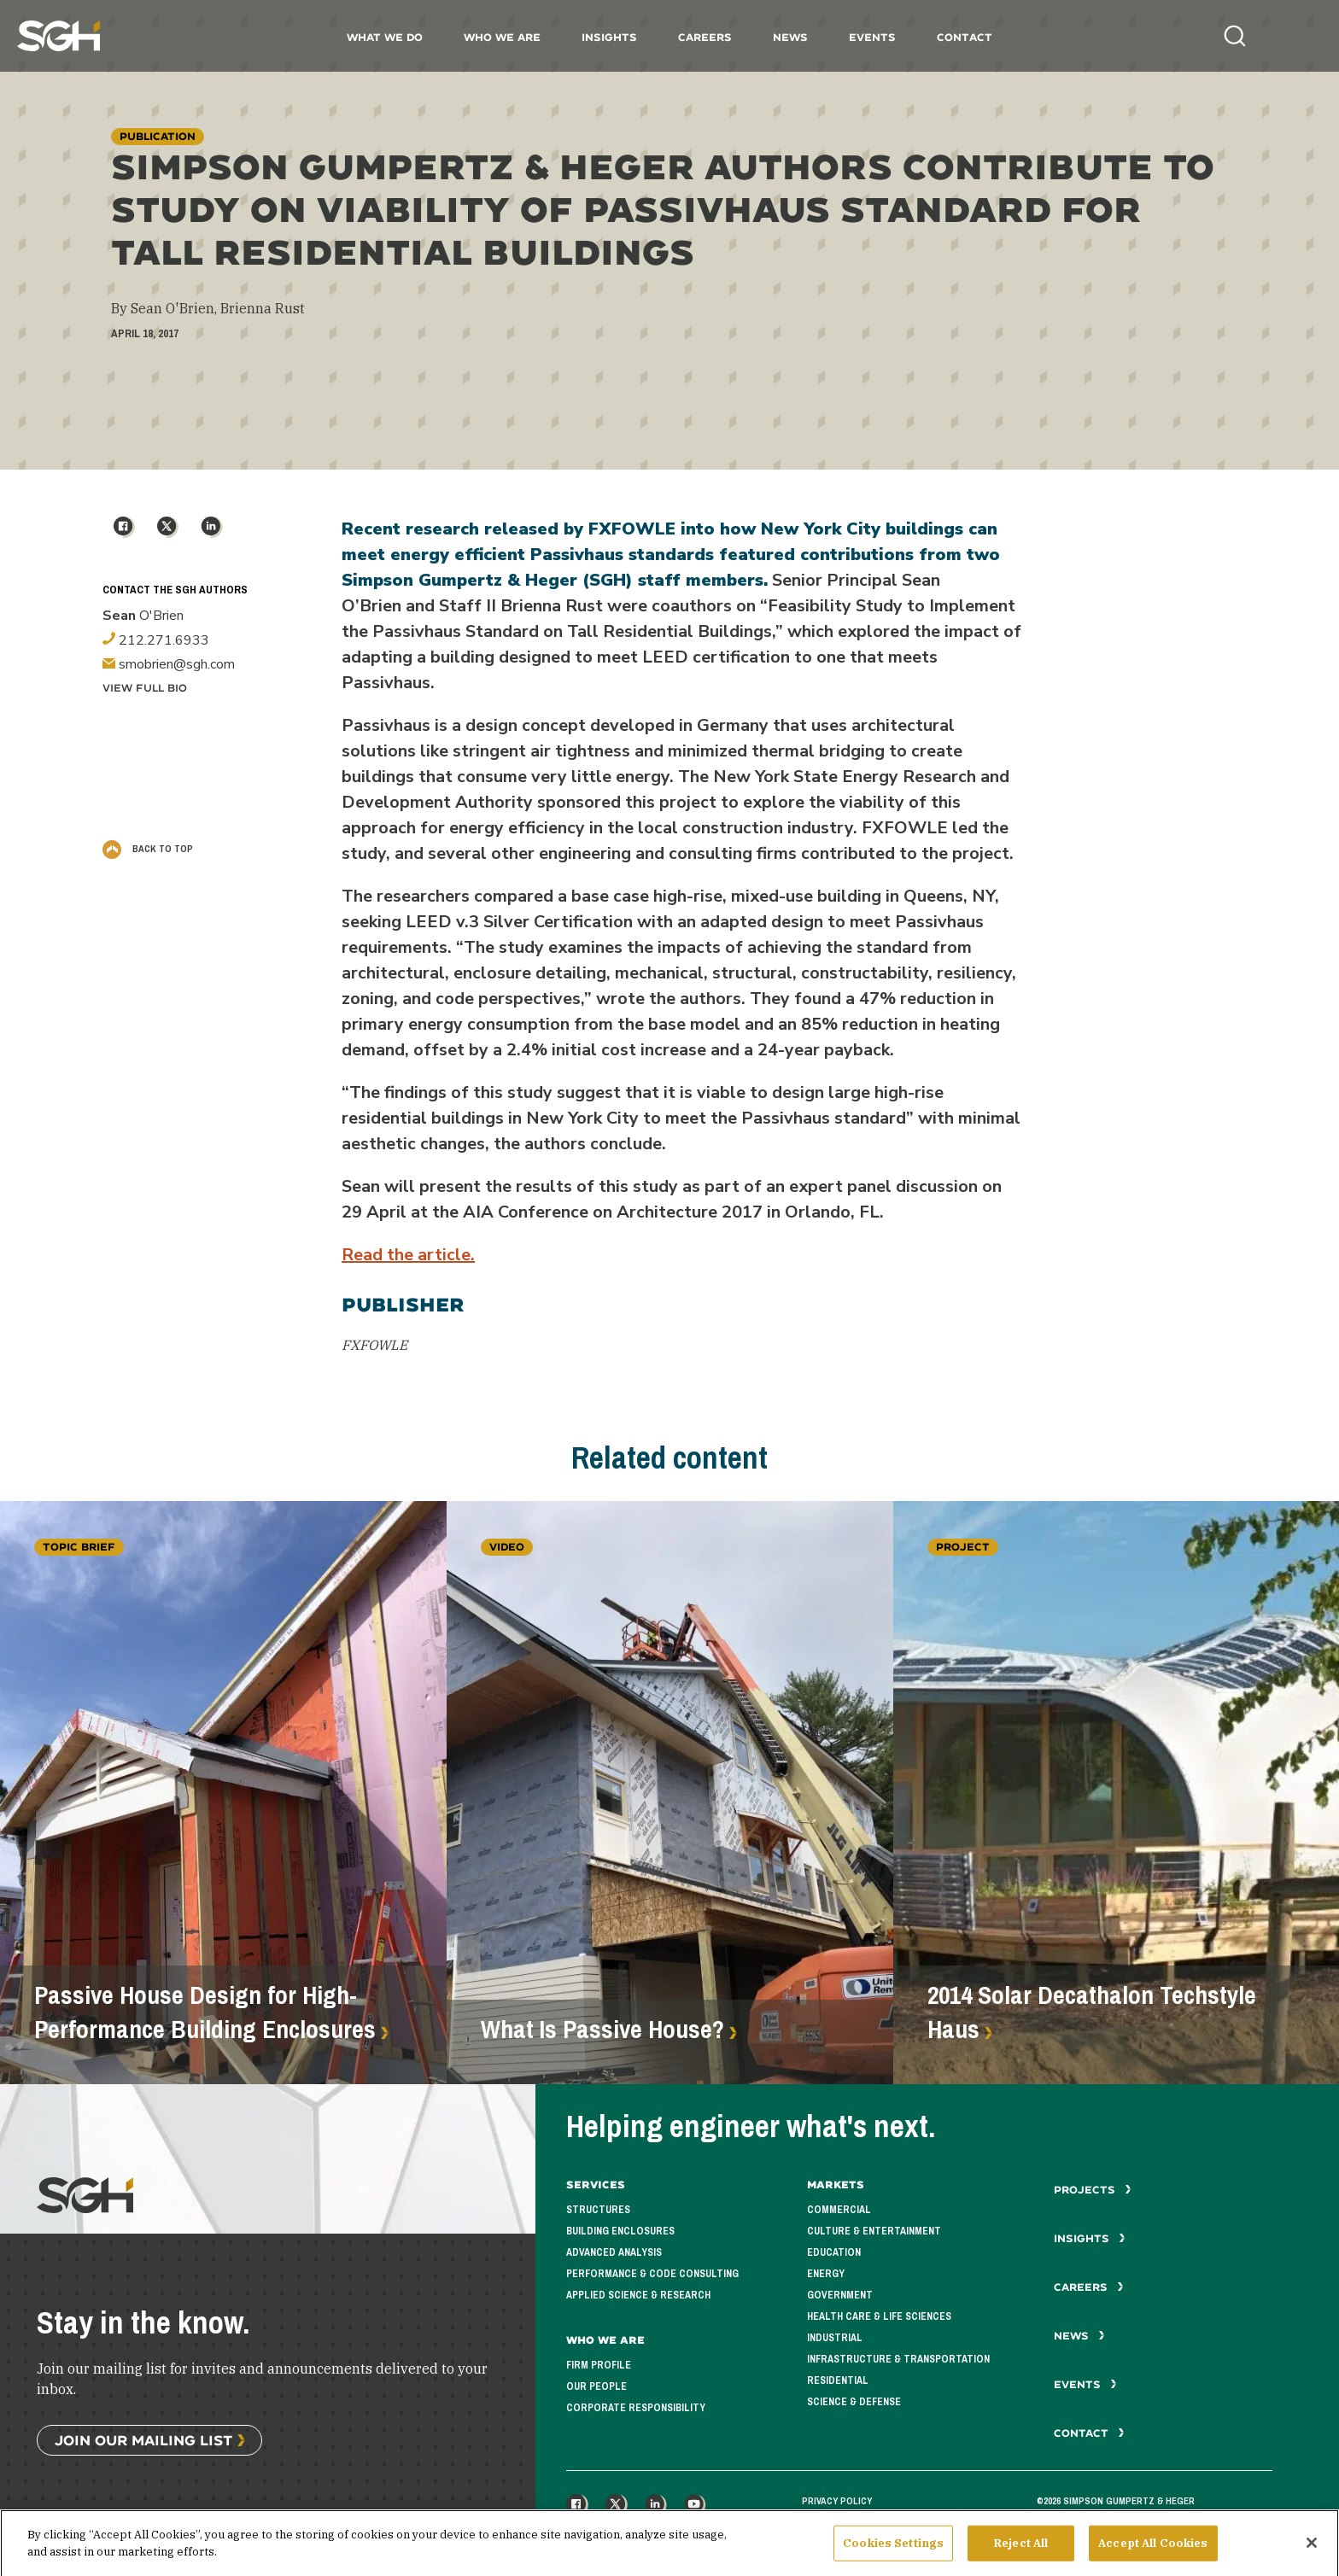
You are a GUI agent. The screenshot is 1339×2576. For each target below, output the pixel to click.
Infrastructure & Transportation (898, 2359)
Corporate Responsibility (635, 2407)
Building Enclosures (620, 2231)
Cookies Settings (893, 2551)
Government (840, 2295)
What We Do (385, 37)
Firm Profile (598, 2365)
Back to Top (147, 848)
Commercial (839, 2209)
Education (834, 2252)
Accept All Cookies (1152, 2551)
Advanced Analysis (614, 2252)
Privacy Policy (837, 2500)
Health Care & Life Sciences (879, 2316)
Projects (1092, 2189)
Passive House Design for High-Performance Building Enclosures (205, 2012)
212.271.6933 (155, 640)
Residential (837, 2380)
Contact (964, 37)
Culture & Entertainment (874, 2231)
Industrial (834, 2337)
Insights (609, 37)
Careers (705, 37)
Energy (826, 2273)
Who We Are (502, 37)
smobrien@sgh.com (168, 664)
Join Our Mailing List (143, 2440)
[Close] (1311, 2550)
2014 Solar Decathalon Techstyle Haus (1091, 2012)
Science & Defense (854, 2401)
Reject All (1021, 2551)
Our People (596, 2386)
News (790, 37)
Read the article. (408, 1254)
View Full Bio (144, 687)
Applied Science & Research (638, 2295)
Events (872, 37)
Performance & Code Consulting (652, 2273)
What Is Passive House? (602, 2029)
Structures (598, 2209)
